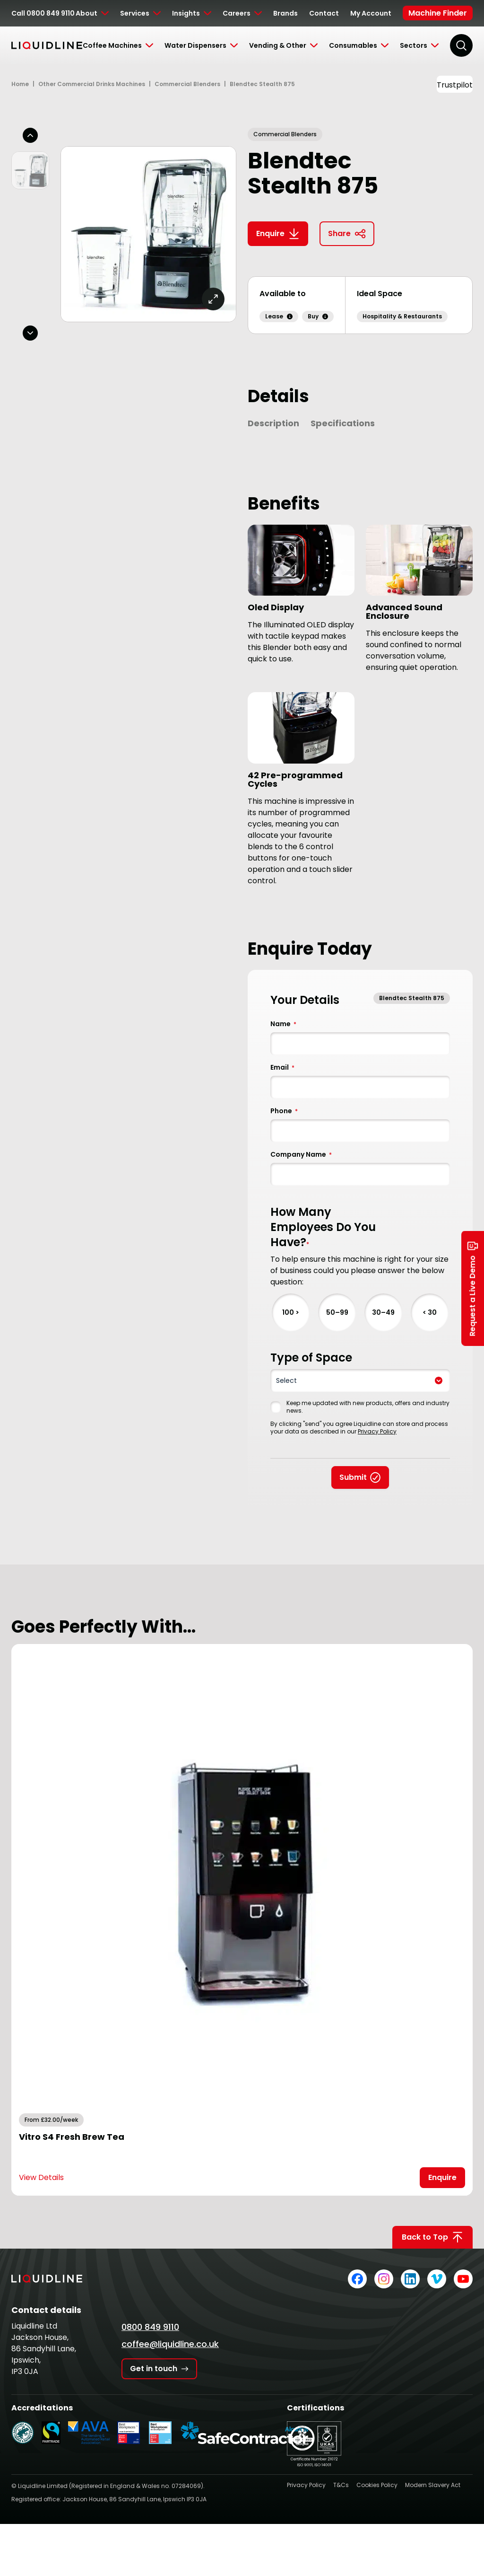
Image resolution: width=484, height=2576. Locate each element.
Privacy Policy (377, 1431)
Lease (279, 316)
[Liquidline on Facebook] (357, 2278)
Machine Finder (437, 13)
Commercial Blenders (187, 84)
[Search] (461, 45)
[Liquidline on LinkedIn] (410, 2278)
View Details (41, 2177)
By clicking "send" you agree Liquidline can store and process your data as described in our (359, 1427)
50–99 (337, 1312)
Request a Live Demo (472, 1288)
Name (283, 1024)
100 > (290, 1312)
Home (20, 84)
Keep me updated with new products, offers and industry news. (367, 1407)
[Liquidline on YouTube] (463, 2278)
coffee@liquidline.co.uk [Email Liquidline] (170, 2344)
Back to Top (432, 2237)
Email (282, 1067)
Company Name (301, 1154)
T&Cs (341, 2485)
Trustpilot (455, 84)
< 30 (430, 1312)
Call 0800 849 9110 (43, 13)
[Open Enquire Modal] (442, 2177)
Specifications (343, 423)
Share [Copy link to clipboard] (347, 233)
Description (273, 423)
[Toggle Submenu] (92, 13)
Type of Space (311, 1357)
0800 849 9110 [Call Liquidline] (150, 2327)
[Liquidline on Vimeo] (436, 2278)
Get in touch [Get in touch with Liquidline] (159, 2368)
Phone (284, 1111)
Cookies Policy (377, 2485)
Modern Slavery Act (432, 2485)
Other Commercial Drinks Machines (91, 84)
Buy (318, 316)
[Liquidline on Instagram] (383, 2278)
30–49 (383, 1312)
